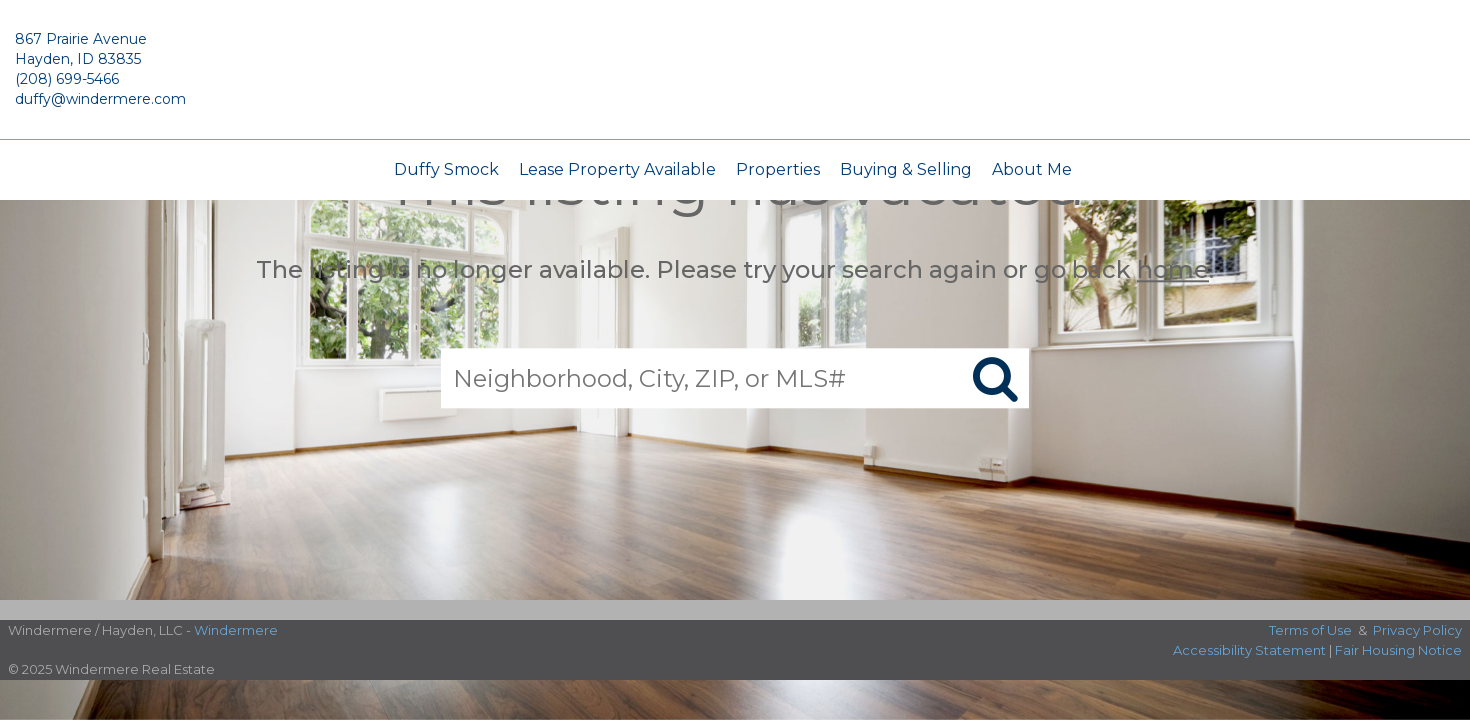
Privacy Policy (1417, 630)
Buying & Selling (906, 169)
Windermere (236, 630)
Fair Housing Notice (1398, 650)
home (1173, 269)
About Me (1032, 169)
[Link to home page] (735, 79)
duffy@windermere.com (100, 99)
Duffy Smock (446, 169)
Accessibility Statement (1249, 650)
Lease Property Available (617, 169)
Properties (778, 169)
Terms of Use (1310, 630)
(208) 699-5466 (67, 79)
